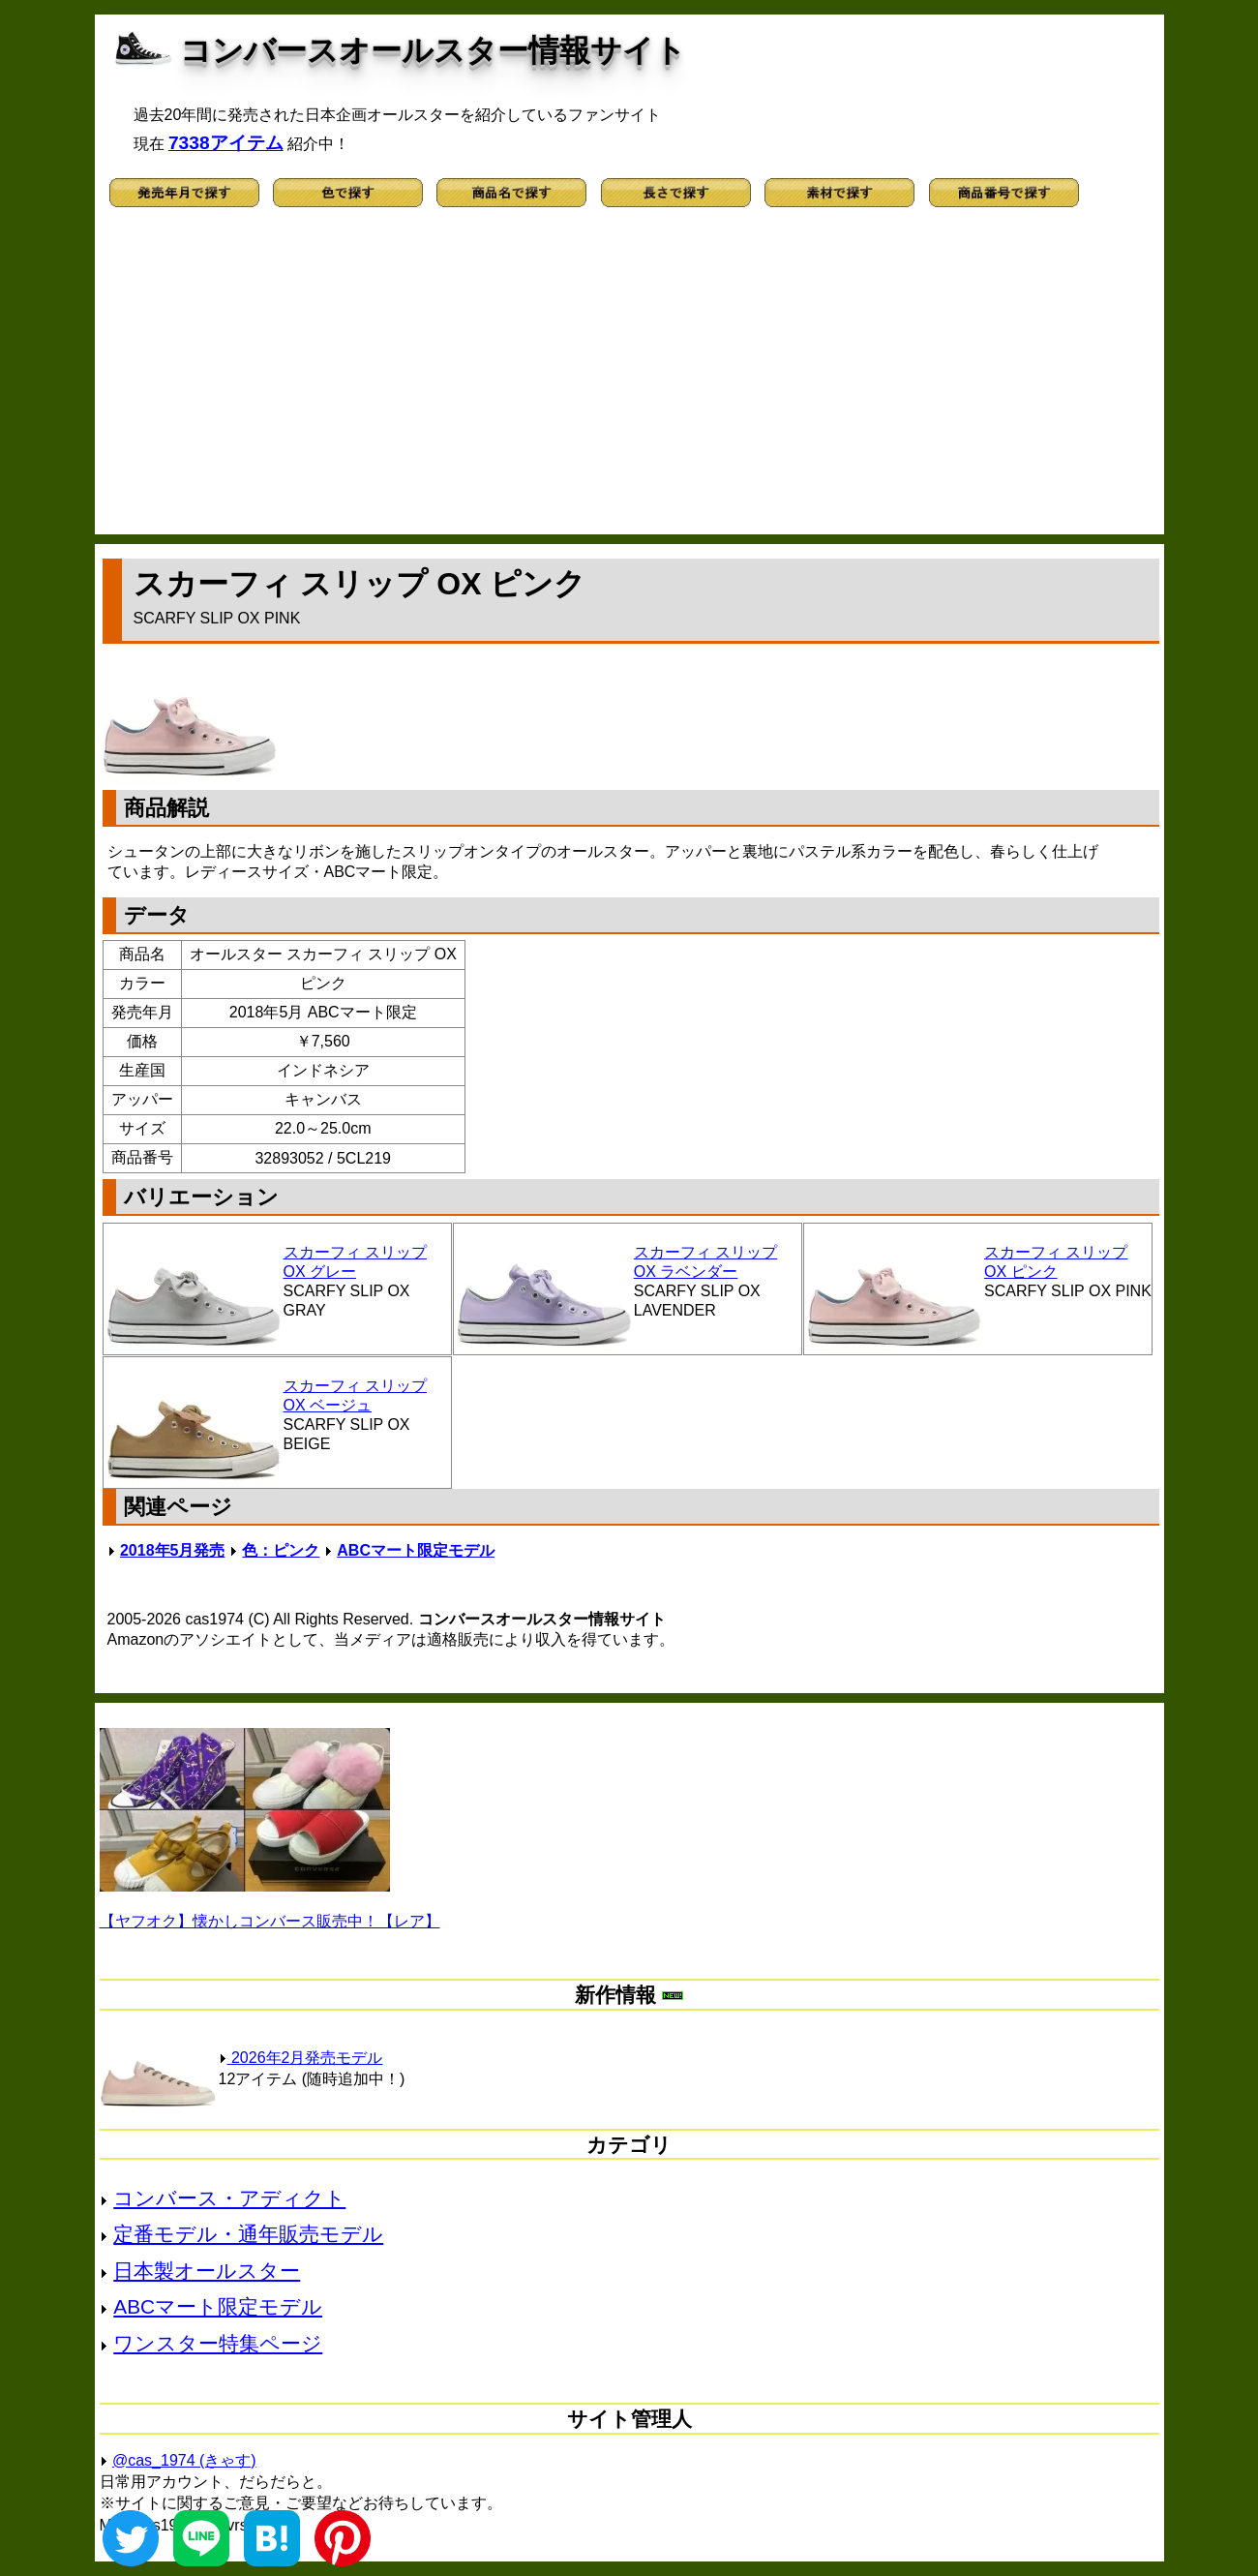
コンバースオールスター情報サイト (433, 50)
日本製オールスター (206, 2270)
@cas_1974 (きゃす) (184, 2460)
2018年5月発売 (172, 1550)
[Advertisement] (629, 379)
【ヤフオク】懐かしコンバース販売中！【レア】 (270, 1921)
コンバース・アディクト (229, 2198)
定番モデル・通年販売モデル (248, 2234)
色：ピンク (280, 1550)
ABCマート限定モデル (415, 1550)
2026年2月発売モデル (301, 2057)
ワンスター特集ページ (217, 2343)
